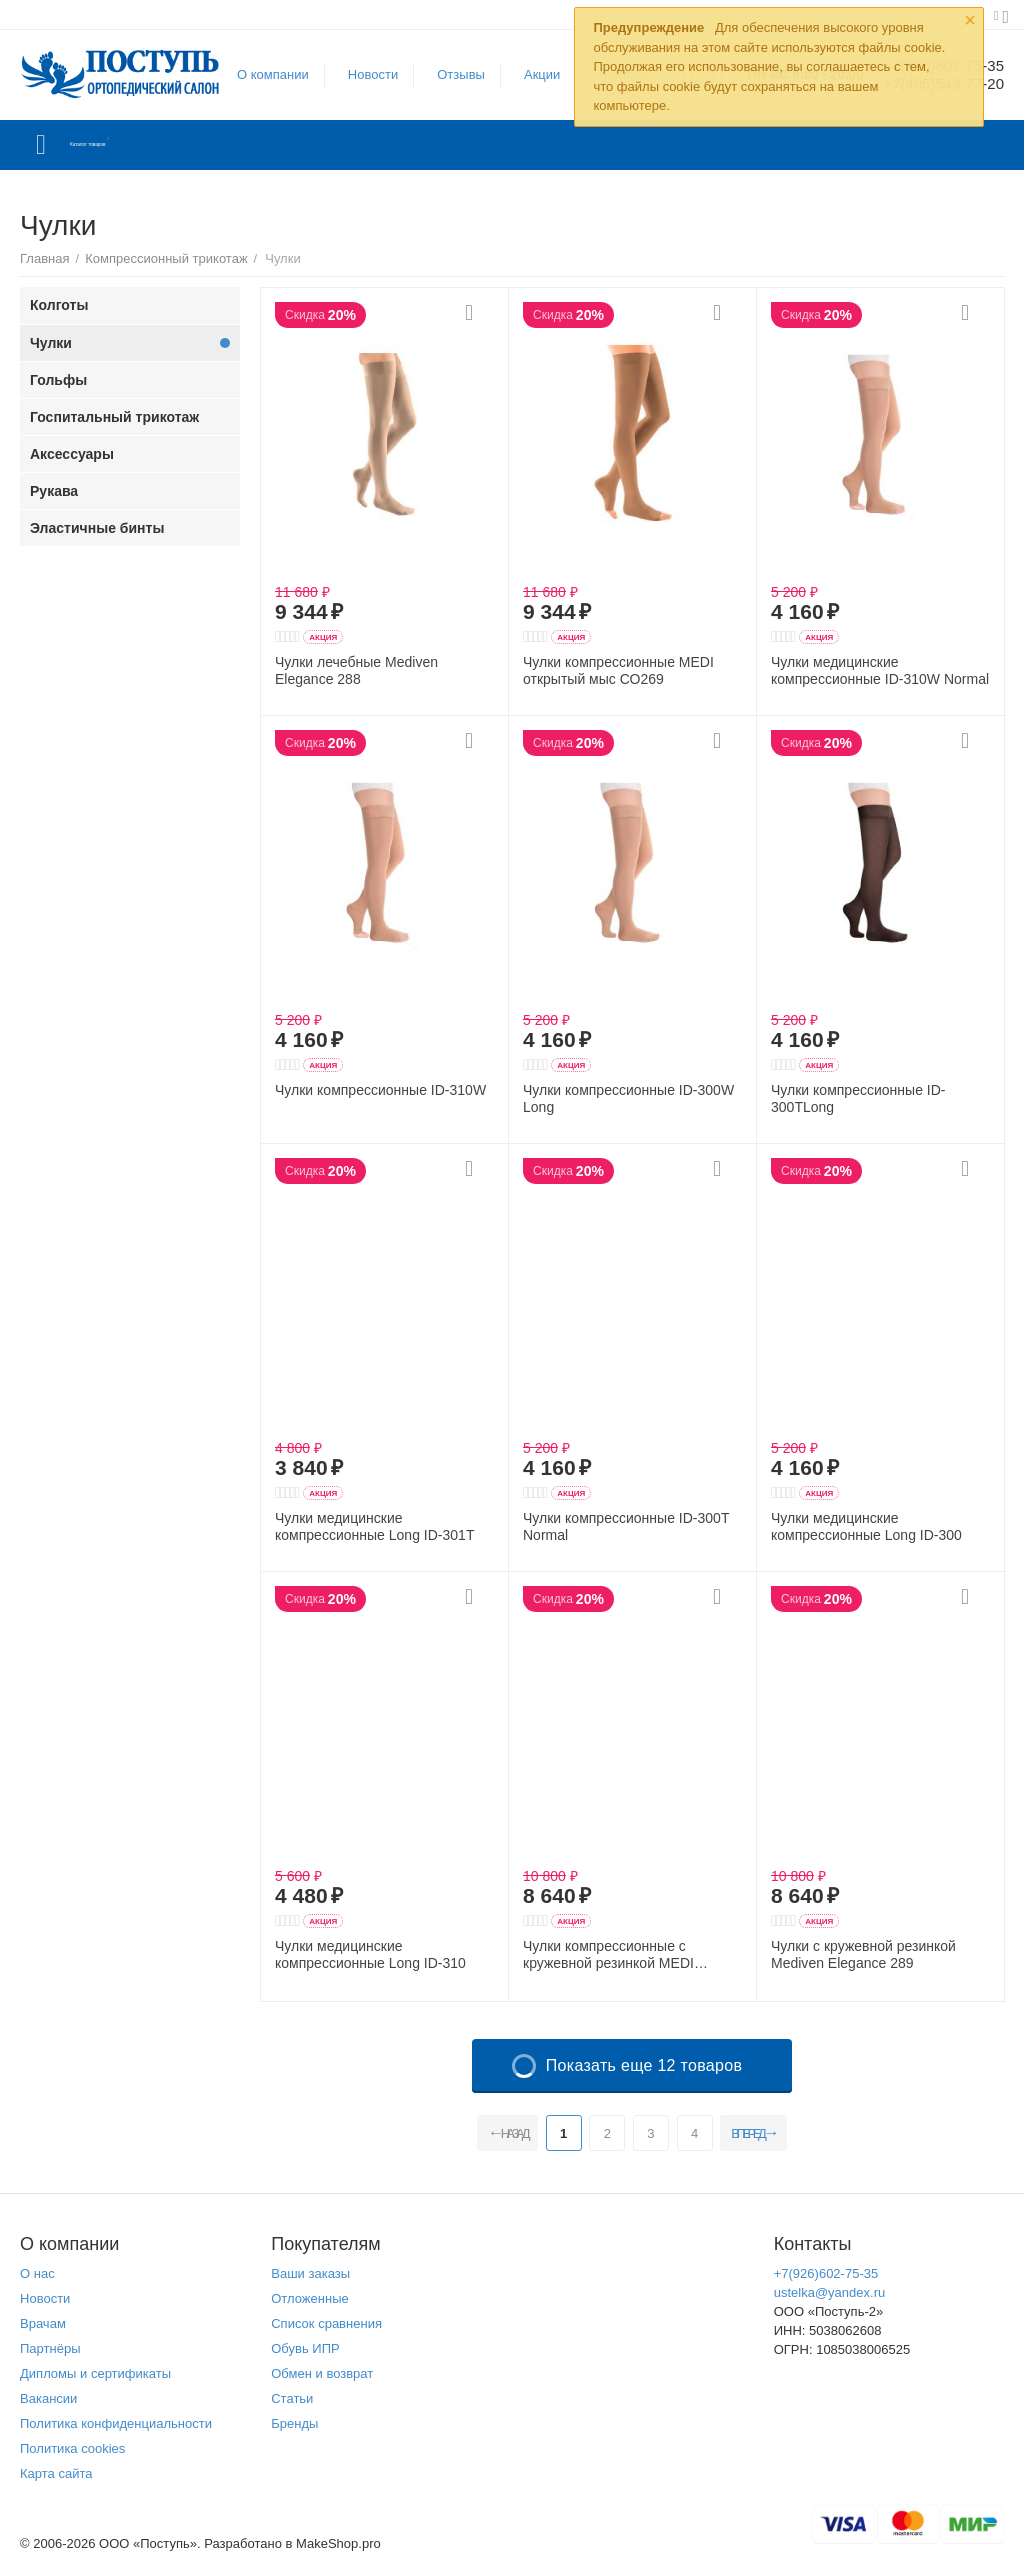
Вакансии (48, 2398)
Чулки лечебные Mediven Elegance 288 (356, 670)
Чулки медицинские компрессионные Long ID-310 (370, 1954)
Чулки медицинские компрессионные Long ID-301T (374, 1526)
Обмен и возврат (322, 2373)
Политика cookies (72, 2448)
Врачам (43, 2323)
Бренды (294, 2423)
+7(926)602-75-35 (826, 2273)
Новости (361, 74)
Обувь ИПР (305, 2348)
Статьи (292, 2398)
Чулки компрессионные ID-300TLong (858, 1098)
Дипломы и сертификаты (95, 2373)
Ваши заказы (310, 2273)
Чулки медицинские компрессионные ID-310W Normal (880, 670)
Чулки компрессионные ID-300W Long (628, 1098)
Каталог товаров (138, 145)
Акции (530, 74)
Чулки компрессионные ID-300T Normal (626, 1526)
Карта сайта (56, 2473)
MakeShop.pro (338, 2543)
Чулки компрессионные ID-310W (380, 1090)
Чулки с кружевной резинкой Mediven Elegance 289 (863, 1954)
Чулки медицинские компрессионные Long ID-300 (866, 1526)
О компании (261, 74)
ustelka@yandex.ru (830, 2292)
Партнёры (50, 2348)
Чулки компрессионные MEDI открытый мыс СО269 (618, 670)
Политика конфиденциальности (116, 2423)
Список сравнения (326, 2323)
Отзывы (449, 74)
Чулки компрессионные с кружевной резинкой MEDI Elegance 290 (608, 1955)
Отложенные (310, 2298)
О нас (37, 2273)
